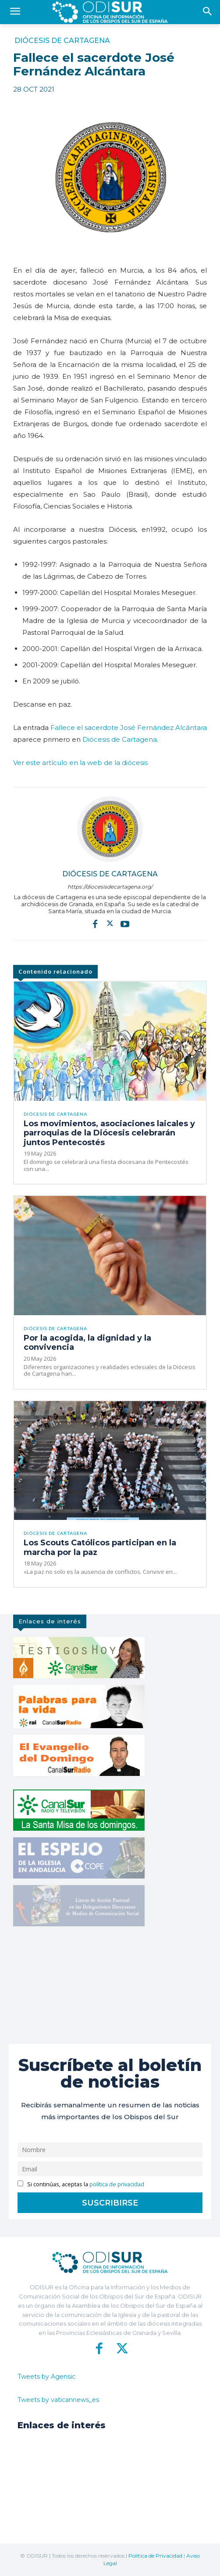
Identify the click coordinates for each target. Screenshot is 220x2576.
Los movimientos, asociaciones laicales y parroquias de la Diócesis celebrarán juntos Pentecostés (109, 1133)
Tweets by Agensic (46, 2376)
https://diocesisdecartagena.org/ (110, 886)
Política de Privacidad (155, 2555)
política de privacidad (116, 2184)
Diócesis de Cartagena (62, 40)
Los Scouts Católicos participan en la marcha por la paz (100, 1547)
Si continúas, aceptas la (81, 2184)
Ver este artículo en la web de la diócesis (80, 762)
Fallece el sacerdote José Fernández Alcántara (128, 727)
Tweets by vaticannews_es (58, 2400)
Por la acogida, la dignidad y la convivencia (87, 1342)
